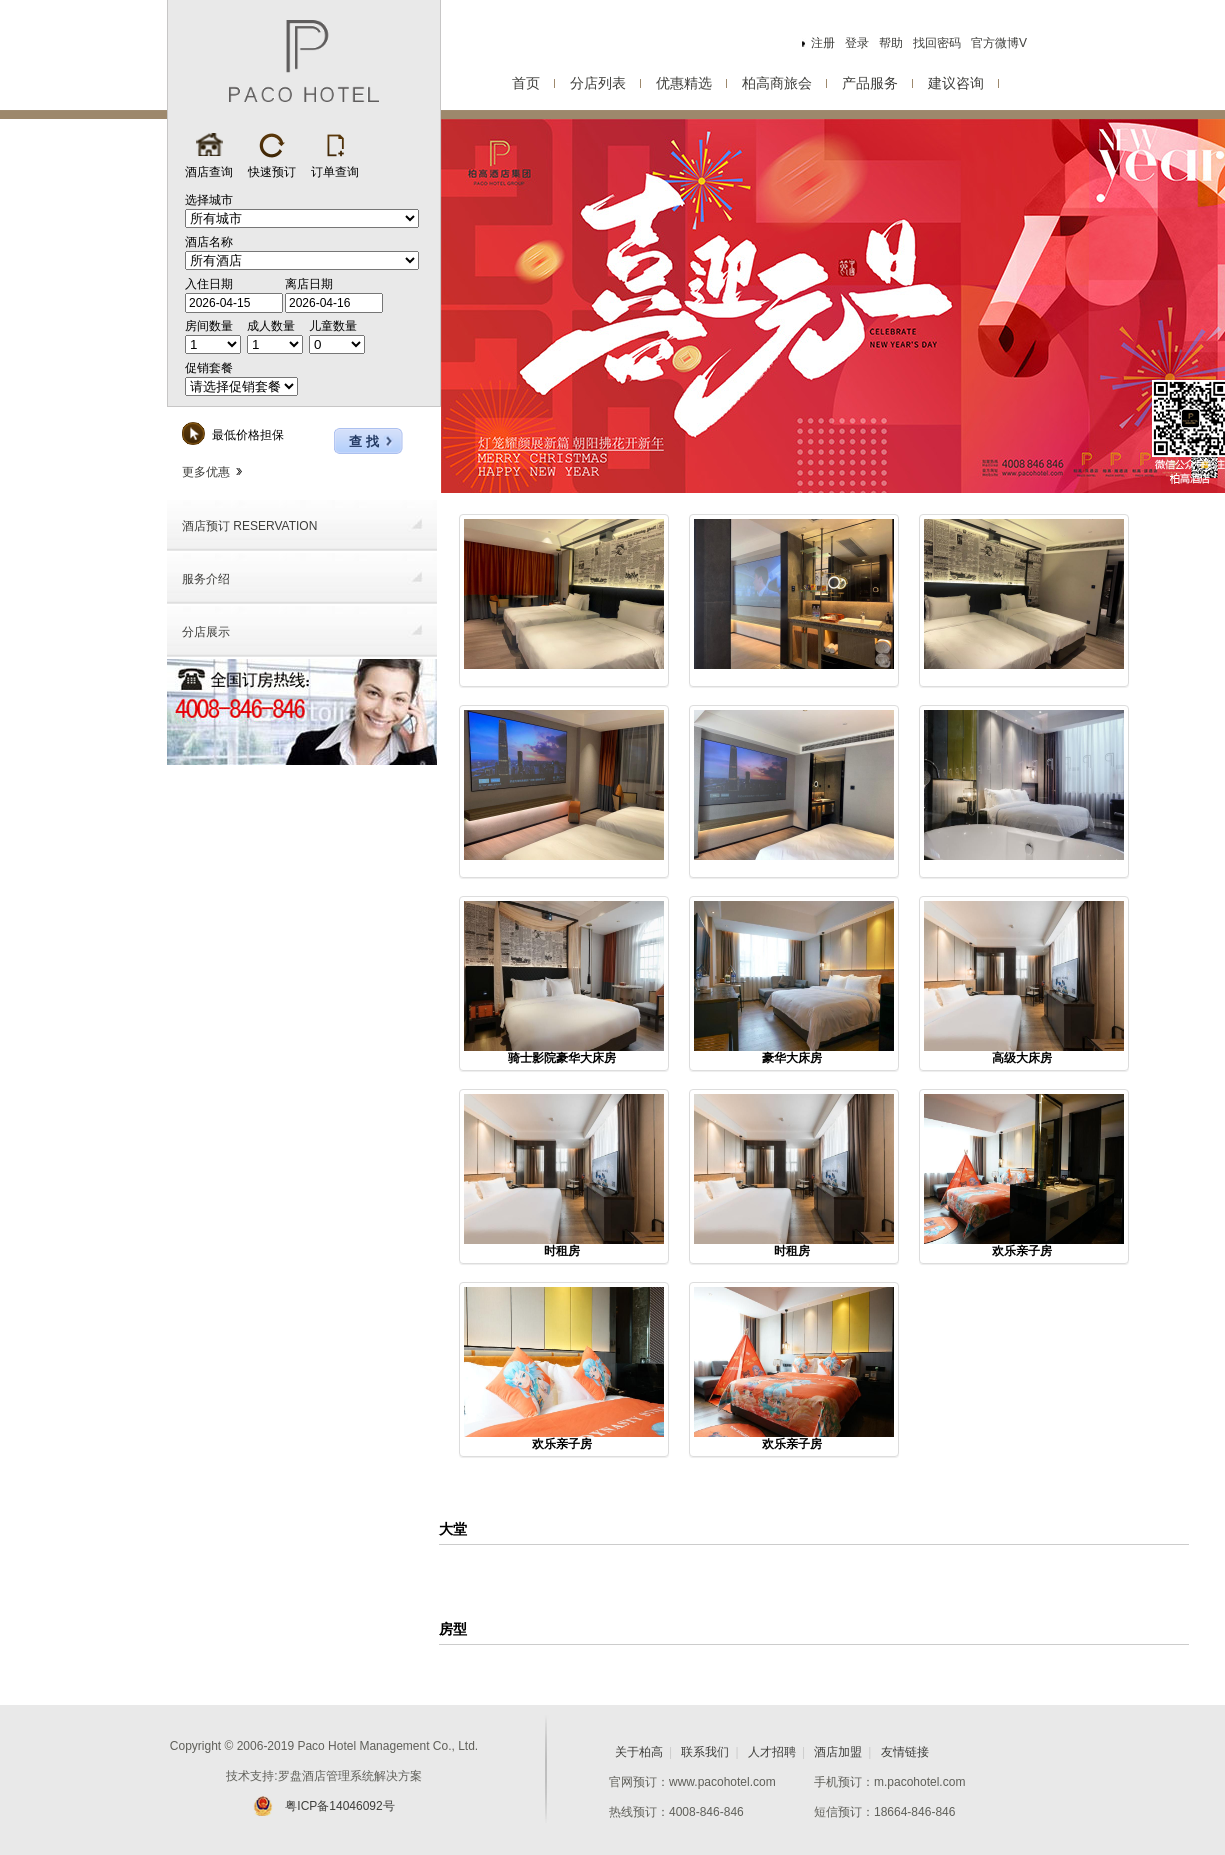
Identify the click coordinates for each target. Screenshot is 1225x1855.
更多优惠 (212, 472)
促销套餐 (209, 368)
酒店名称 (209, 242)
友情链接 (905, 1752)
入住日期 (209, 284)
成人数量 (271, 326)
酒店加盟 (838, 1752)
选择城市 (209, 200)
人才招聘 (772, 1752)
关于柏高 (639, 1752)
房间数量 (209, 326)
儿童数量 (333, 326)
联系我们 (705, 1752)
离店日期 (309, 284)
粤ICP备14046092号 (323, 1806)
